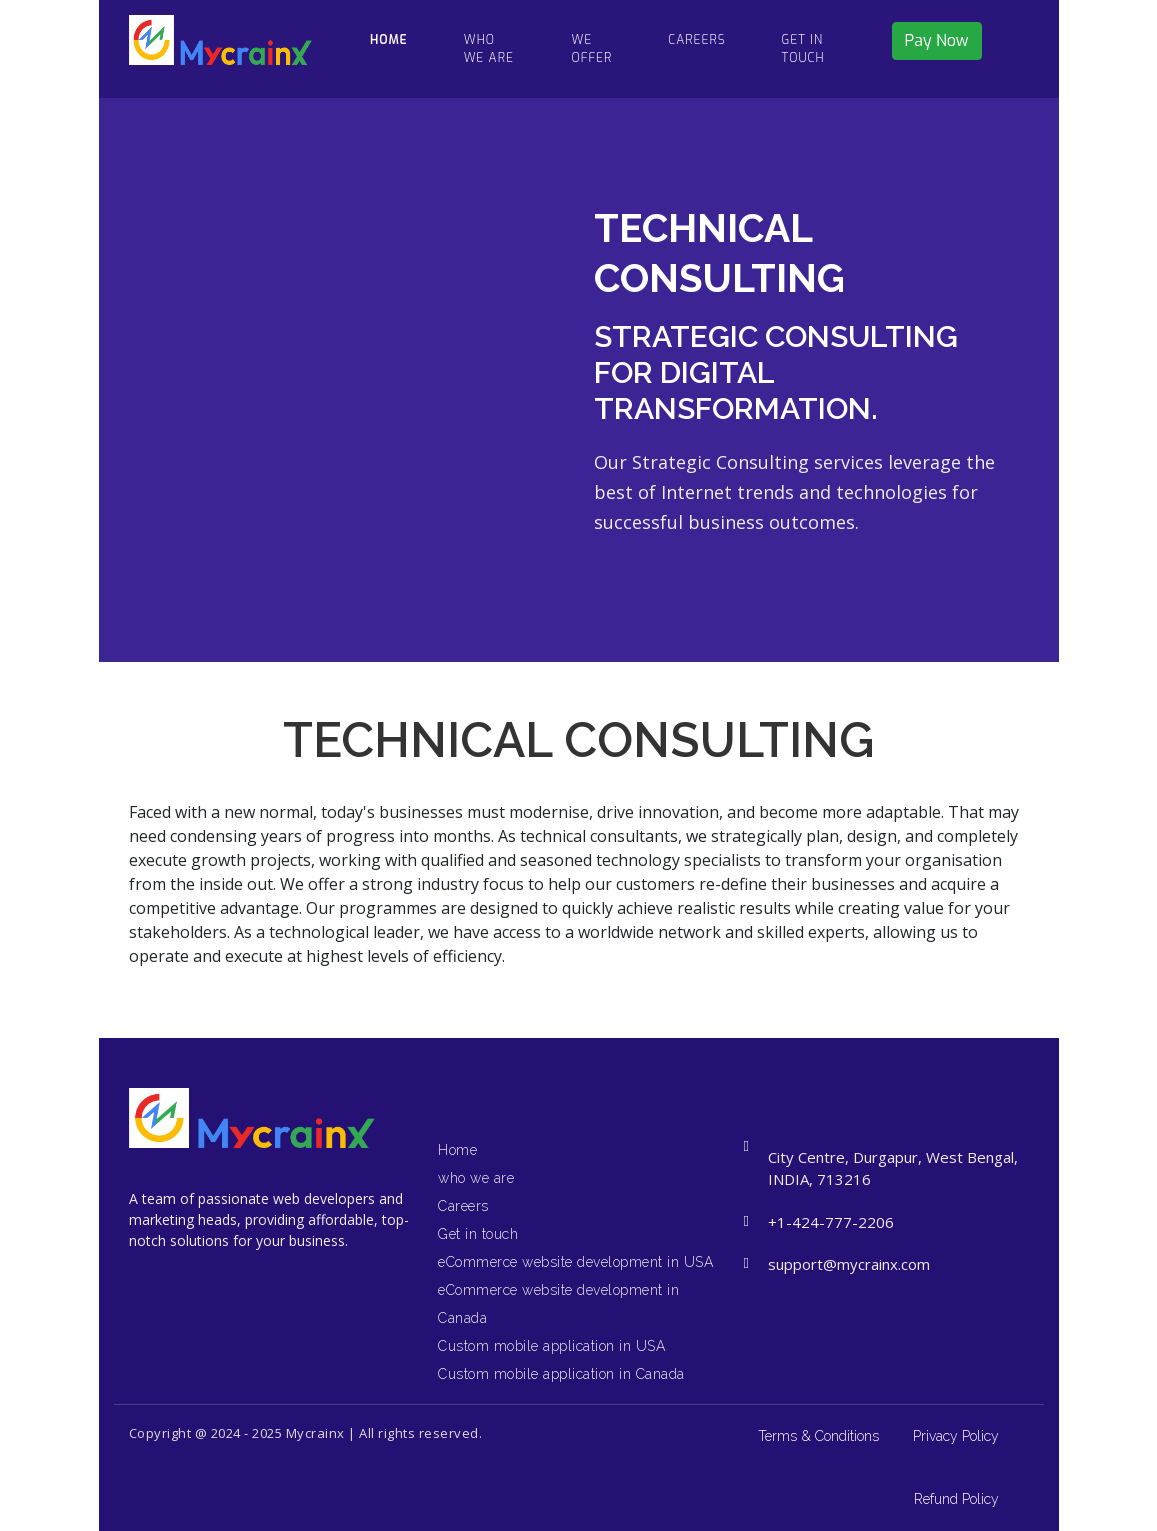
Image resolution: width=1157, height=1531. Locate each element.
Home (457, 1150)
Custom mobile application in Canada (561, 1374)
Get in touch (803, 49)
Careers (463, 1206)
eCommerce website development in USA (575, 1262)
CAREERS (696, 40)
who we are (489, 49)
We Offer (592, 49)
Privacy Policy (956, 1436)
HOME (389, 40)
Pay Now (937, 40)
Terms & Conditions (818, 1436)
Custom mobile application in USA (551, 1346)
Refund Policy (956, 1499)
